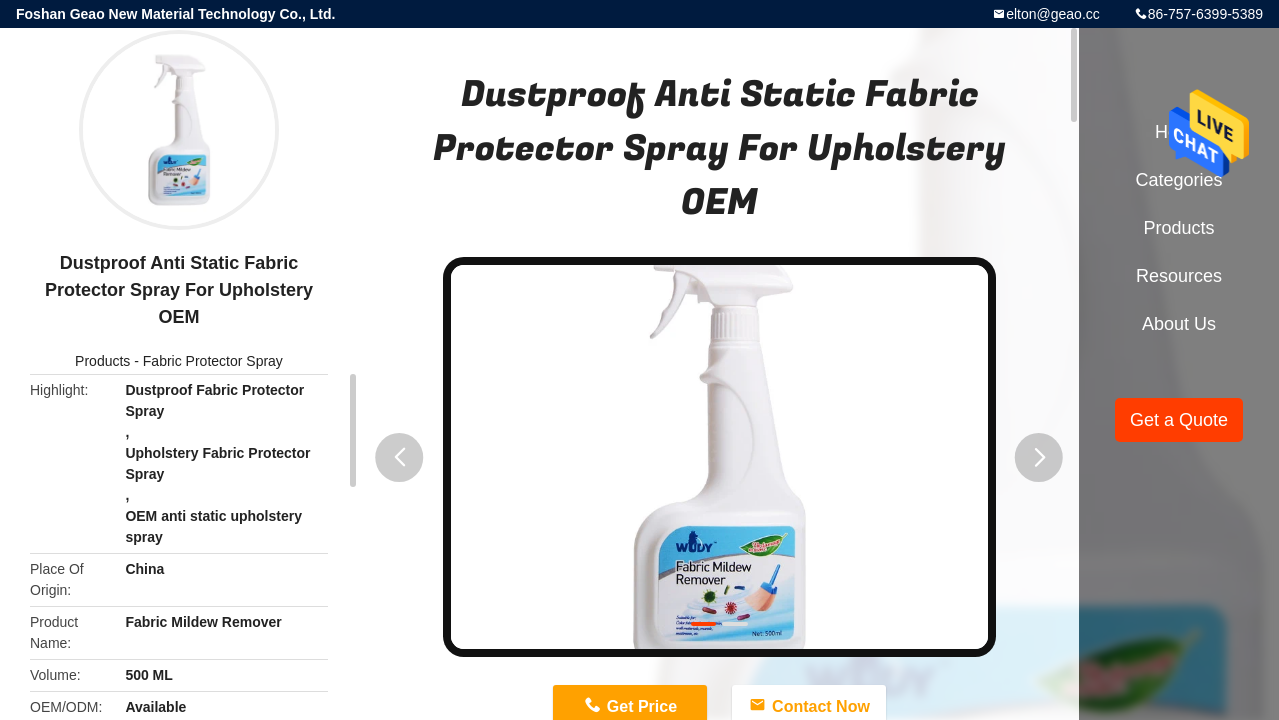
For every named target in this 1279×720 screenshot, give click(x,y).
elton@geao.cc (1053, 14)
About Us (1179, 324)
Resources (1179, 276)
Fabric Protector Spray (213, 361)
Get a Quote (1179, 420)
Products (102, 361)
